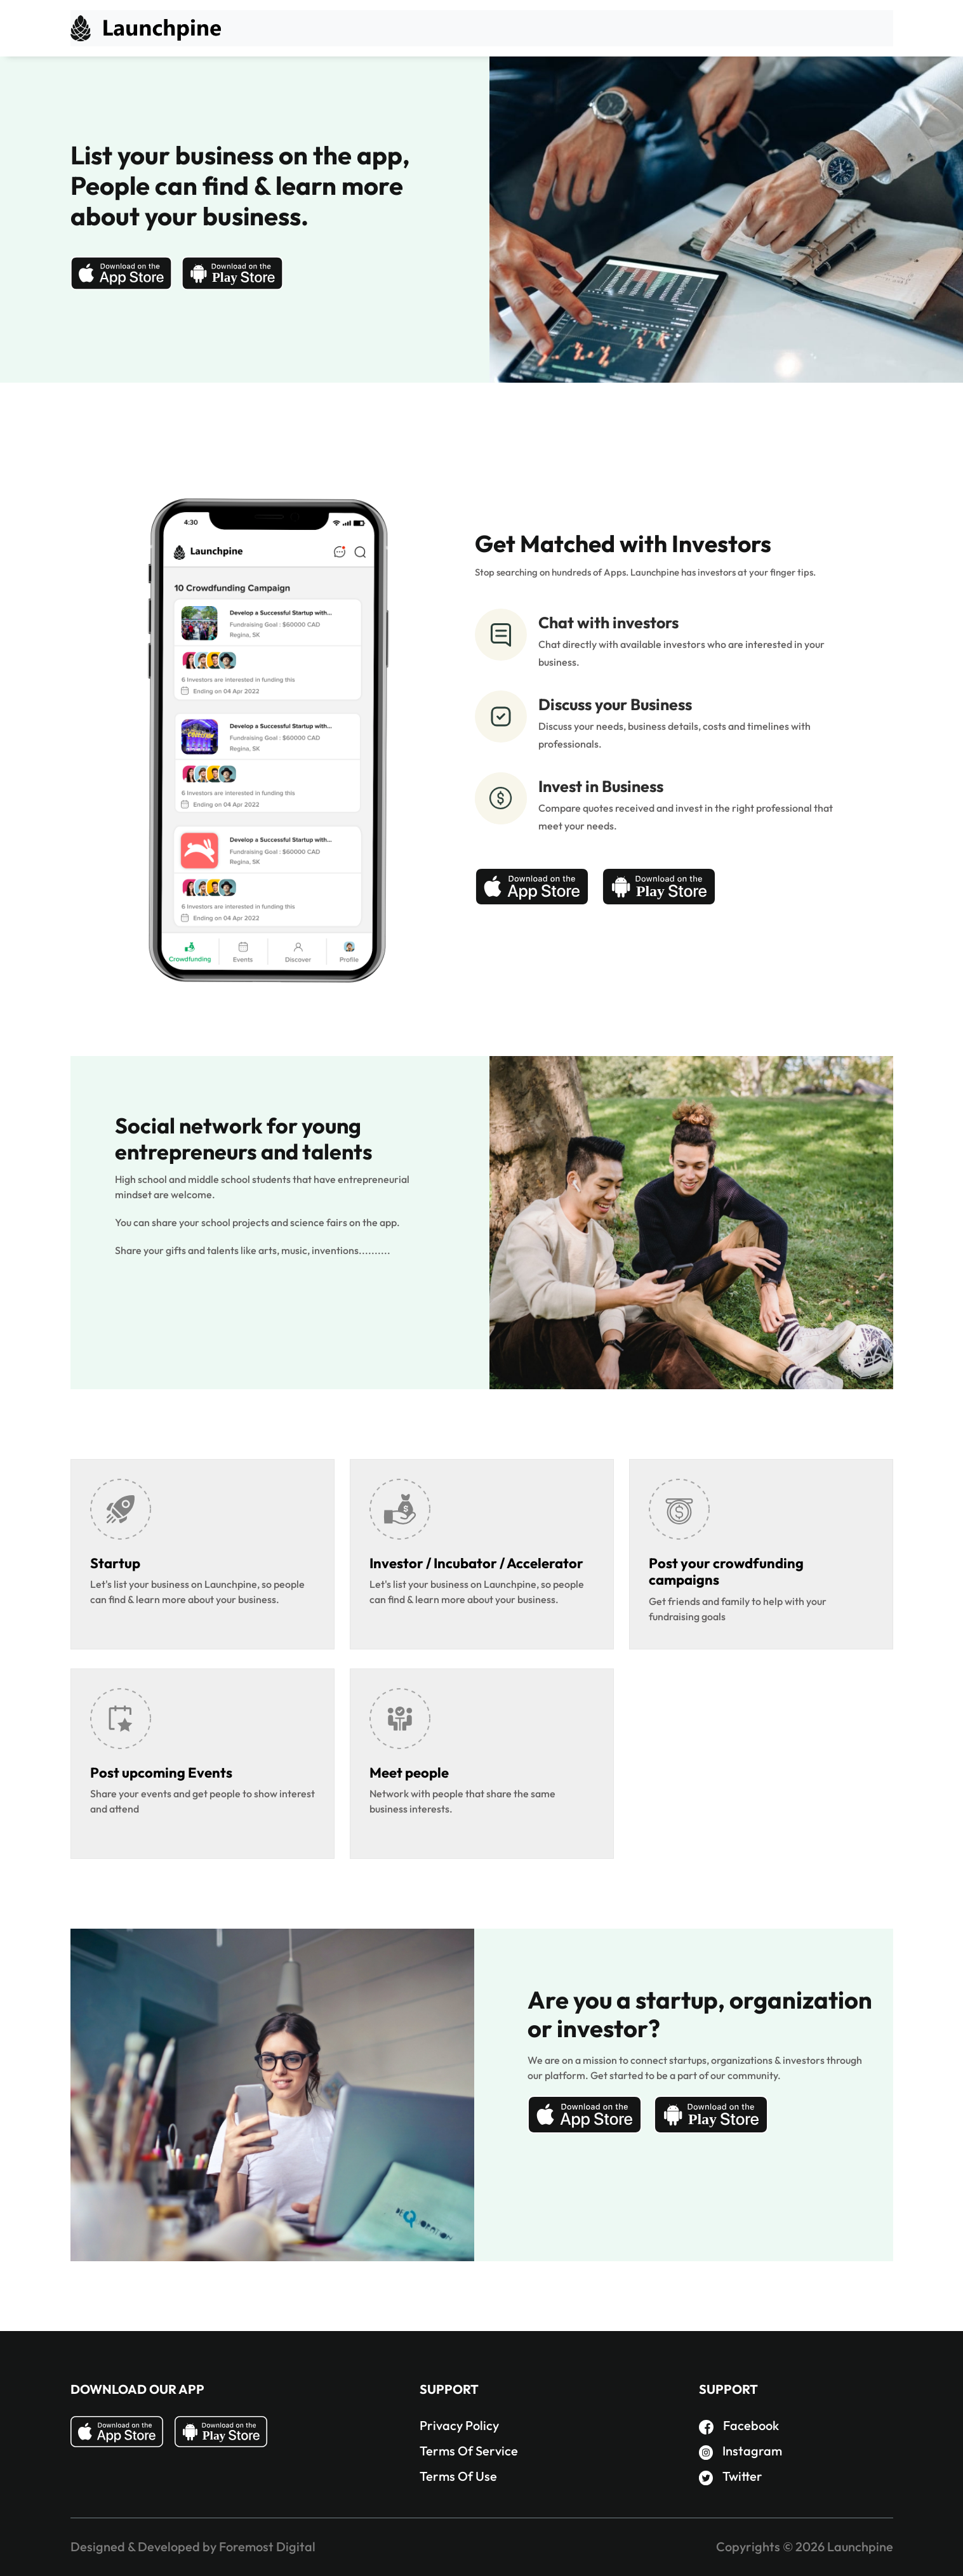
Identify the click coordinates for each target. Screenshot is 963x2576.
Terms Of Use (458, 2476)
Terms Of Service (469, 2451)
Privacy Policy (459, 2425)
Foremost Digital (267, 2546)
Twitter (731, 2476)
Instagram (741, 2451)
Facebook (739, 2425)
